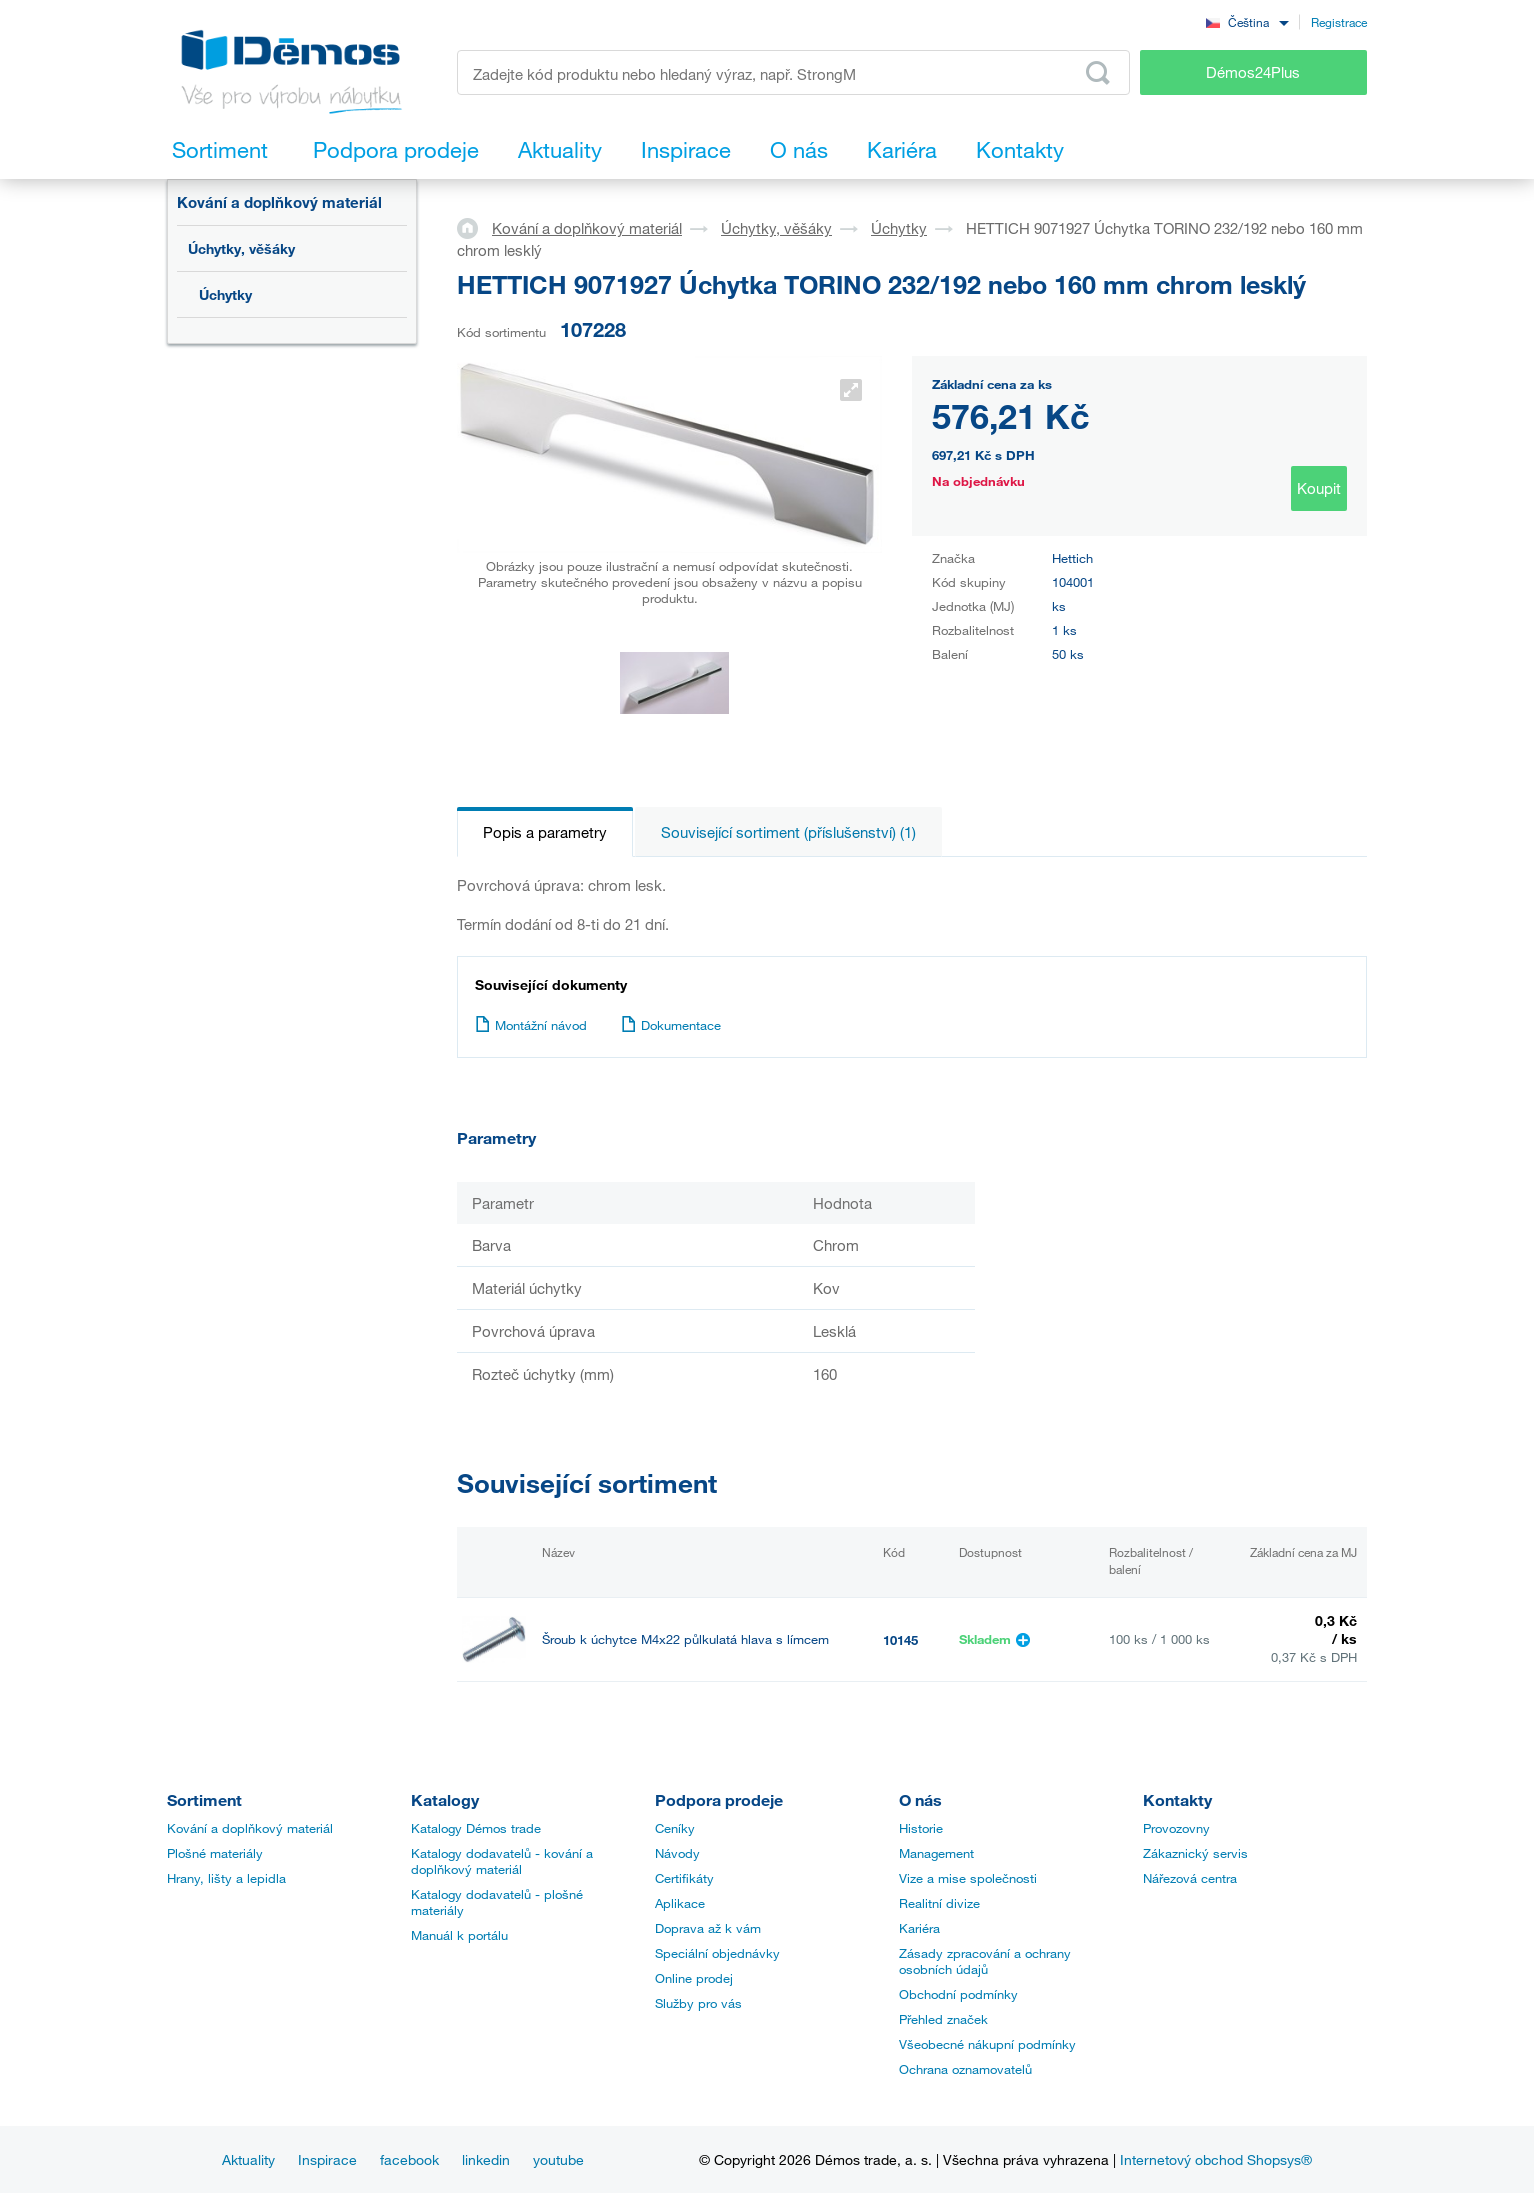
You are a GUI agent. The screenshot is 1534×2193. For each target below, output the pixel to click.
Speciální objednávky (717, 1953)
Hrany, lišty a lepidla (226, 1878)
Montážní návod (531, 1025)
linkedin (486, 2159)
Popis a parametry (545, 832)
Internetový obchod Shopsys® (1216, 2159)
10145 (900, 1640)
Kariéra (919, 1928)
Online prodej (694, 1978)
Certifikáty (684, 1878)
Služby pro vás (698, 2003)
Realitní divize (939, 1903)
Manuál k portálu (459, 1935)
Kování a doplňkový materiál (279, 202)
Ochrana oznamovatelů (965, 2069)
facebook (409, 2159)
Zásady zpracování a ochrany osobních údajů (985, 1961)
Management (936, 1853)
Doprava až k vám (708, 1928)
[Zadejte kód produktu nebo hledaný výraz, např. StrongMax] (793, 72)
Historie (921, 1828)
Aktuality (248, 2159)
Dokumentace (671, 1025)
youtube (558, 2159)
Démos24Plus (1253, 72)
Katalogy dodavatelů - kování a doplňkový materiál (502, 1861)
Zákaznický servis (1195, 1853)
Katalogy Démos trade (476, 1828)
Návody (677, 1853)
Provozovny (1176, 1828)
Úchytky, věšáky (241, 248)
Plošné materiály (215, 1853)
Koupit (1319, 488)
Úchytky (225, 294)
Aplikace (680, 1903)
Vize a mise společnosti (968, 1878)
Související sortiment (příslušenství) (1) (788, 832)
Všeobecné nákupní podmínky (987, 2044)
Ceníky (675, 1828)
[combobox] (1247, 21)
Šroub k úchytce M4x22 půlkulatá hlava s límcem (685, 1639)
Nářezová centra (1190, 1878)
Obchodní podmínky (958, 1994)
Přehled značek (943, 2019)
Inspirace (327, 2159)
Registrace (1339, 22)
